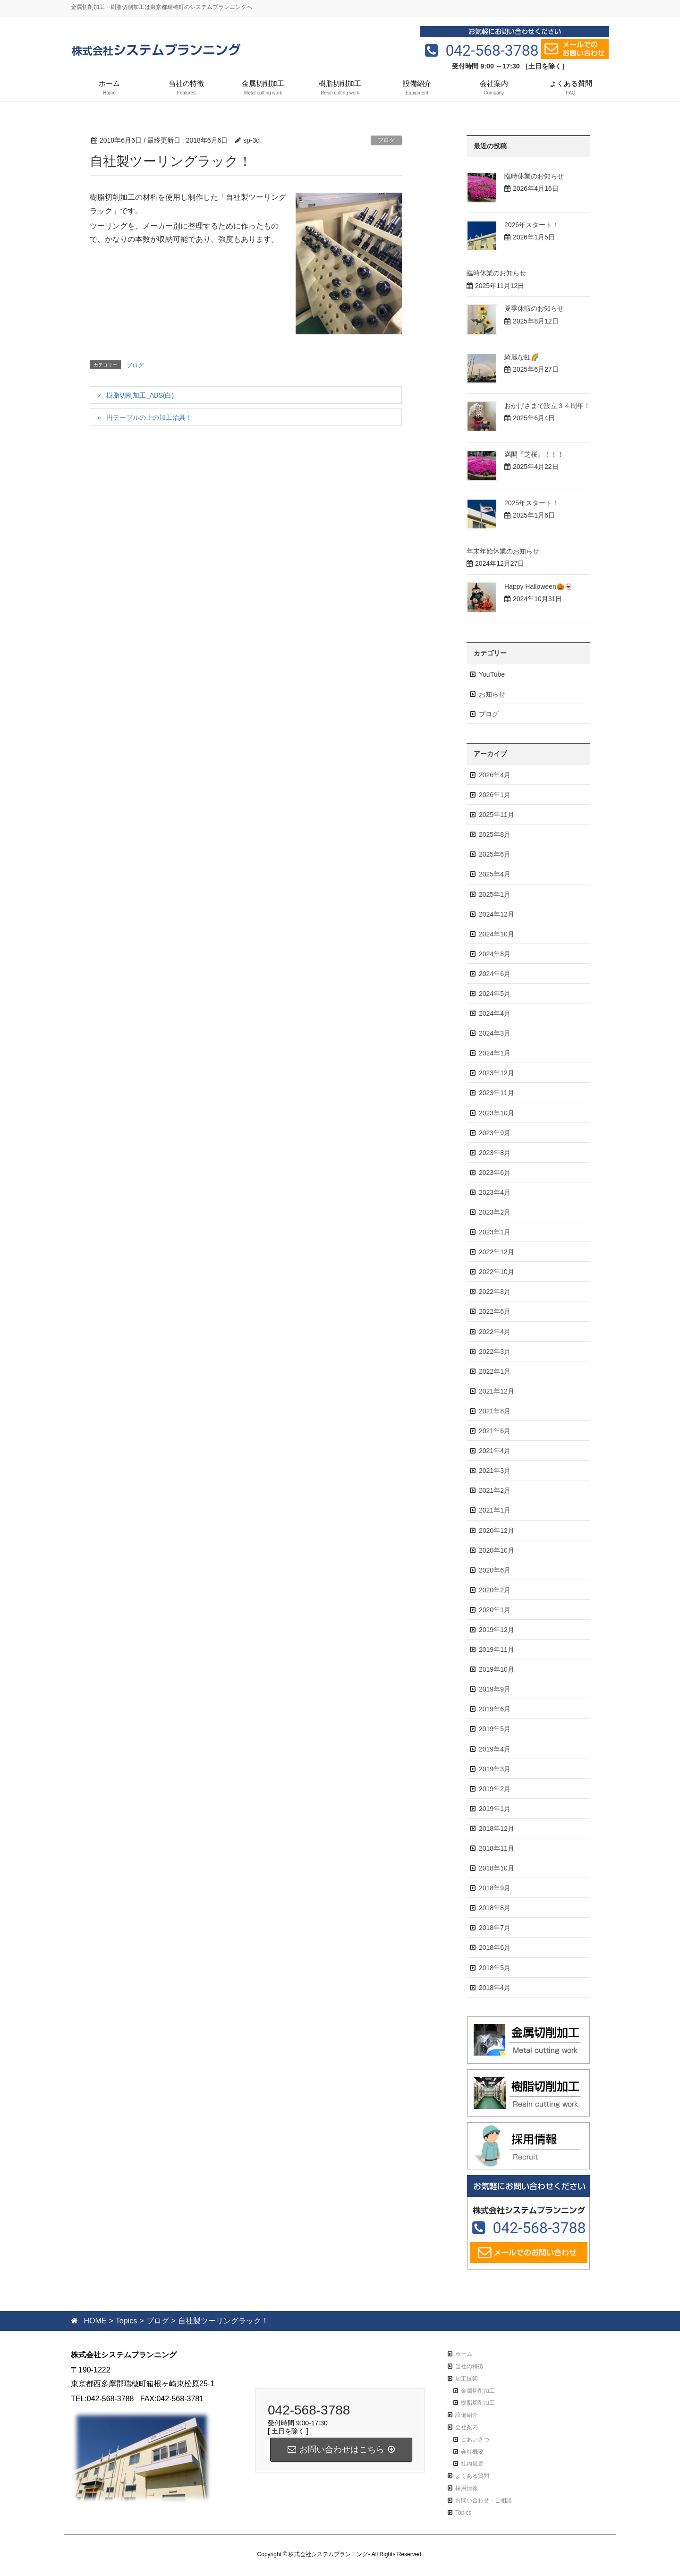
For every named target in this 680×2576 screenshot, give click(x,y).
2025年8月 (494, 834)
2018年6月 (494, 1947)
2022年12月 (496, 1252)
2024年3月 (494, 1033)
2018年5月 (494, 1968)
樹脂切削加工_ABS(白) (140, 395)
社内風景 (472, 2463)
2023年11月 (496, 1093)
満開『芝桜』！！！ (534, 454)
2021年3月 (494, 1470)
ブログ (386, 140)
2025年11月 (496, 814)
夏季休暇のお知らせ (534, 308)
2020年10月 (496, 1550)
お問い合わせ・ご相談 (483, 2500)
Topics (463, 2512)
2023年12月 (496, 1073)
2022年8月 (494, 1291)
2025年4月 (494, 874)
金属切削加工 (478, 2391)
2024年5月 (494, 993)
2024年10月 (496, 934)
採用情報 (466, 2488)
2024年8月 (494, 954)
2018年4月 (494, 1987)
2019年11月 (496, 1649)
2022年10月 (496, 1271)
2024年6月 (494, 974)
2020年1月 (494, 1610)
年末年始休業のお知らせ (503, 551)
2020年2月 (494, 1590)
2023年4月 (494, 1192)
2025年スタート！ (531, 503)
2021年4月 (494, 1450)
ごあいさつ (475, 2439)
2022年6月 (494, 1311)
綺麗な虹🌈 (521, 357)
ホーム (463, 2354)
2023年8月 (494, 1152)
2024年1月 (494, 1053)
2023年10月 (496, 1113)
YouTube (492, 674)
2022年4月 (494, 1331)
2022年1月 (494, 1371)
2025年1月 (494, 894)
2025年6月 (494, 854)
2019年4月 (494, 1749)
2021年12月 (496, 1391)
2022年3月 (494, 1351)
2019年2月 (494, 1789)
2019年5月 (494, 1729)
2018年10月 (496, 1868)
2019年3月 (494, 1769)
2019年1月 (494, 1808)
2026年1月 (494, 795)
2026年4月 (494, 775)
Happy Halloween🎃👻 (538, 586)
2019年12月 (496, 1629)
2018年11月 (496, 1848)
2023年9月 (494, 1133)
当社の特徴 (469, 2366)
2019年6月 (494, 1709)
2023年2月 (494, 1212)
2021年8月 (494, 1411)
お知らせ (492, 694)
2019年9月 (494, 1689)
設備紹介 (466, 2415)
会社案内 (466, 2427)
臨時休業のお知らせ (534, 176)
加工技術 (466, 2378)
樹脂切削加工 (478, 2402)
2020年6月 (494, 1570)
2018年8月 (494, 1908)
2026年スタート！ (531, 225)
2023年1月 (494, 1232)
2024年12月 (496, 914)
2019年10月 (496, 1669)
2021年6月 (494, 1431)
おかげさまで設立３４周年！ (547, 405)
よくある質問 (472, 2476)
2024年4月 (494, 1013)
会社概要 (472, 2451)
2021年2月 (494, 1490)
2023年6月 (494, 1172)
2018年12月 (496, 1828)
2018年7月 (494, 1927)
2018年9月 (494, 1888)
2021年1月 (494, 1510)
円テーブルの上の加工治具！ (149, 417)
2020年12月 (496, 1530)
